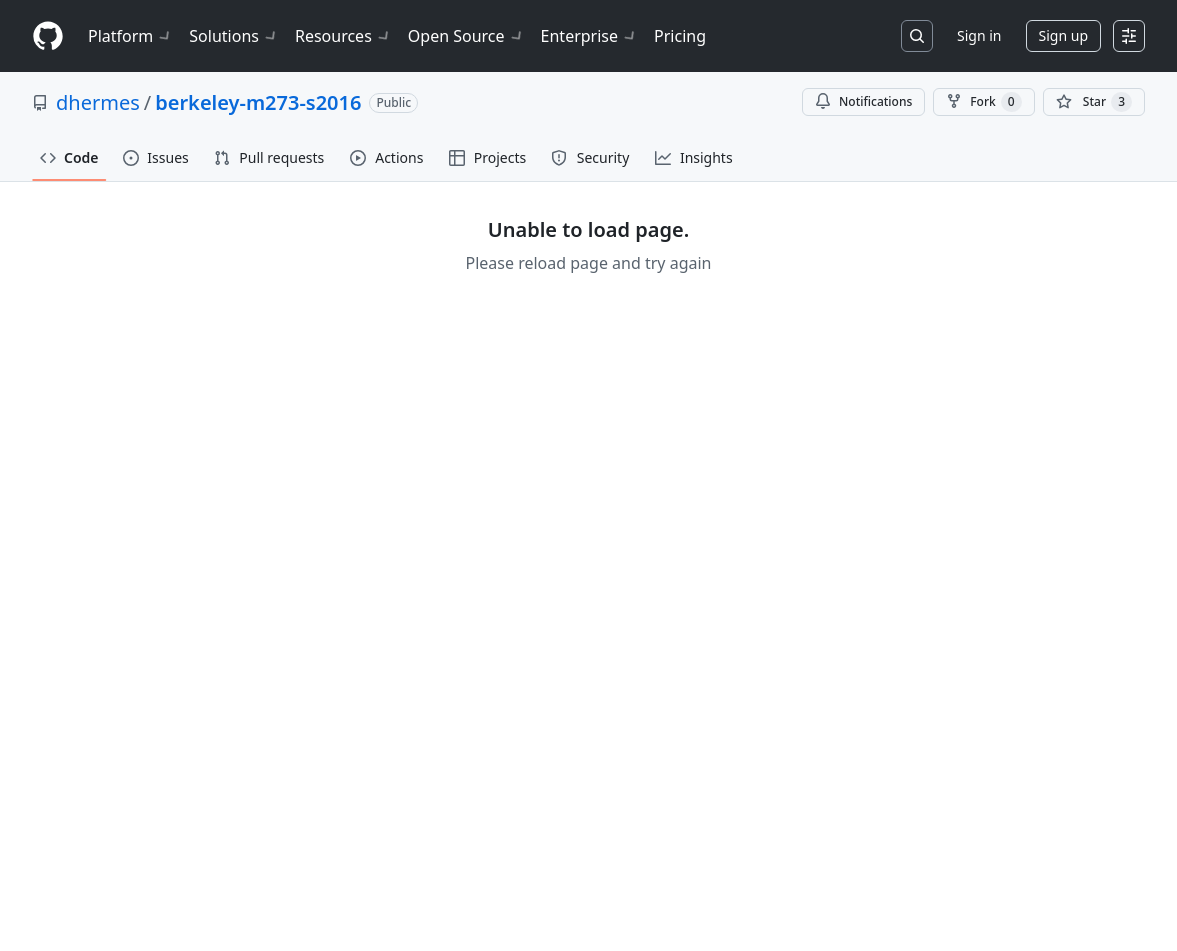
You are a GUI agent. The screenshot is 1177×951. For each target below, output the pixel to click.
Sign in (979, 35)
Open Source (466, 36)
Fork (983, 102)
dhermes (98, 102)
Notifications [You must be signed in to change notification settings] (863, 101)
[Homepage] (48, 36)
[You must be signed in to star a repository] (1094, 102)
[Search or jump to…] (917, 36)
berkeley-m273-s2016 (258, 102)
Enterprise (589, 36)
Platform (130, 36)
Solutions (234, 36)
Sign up (1063, 35)
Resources (343, 36)
